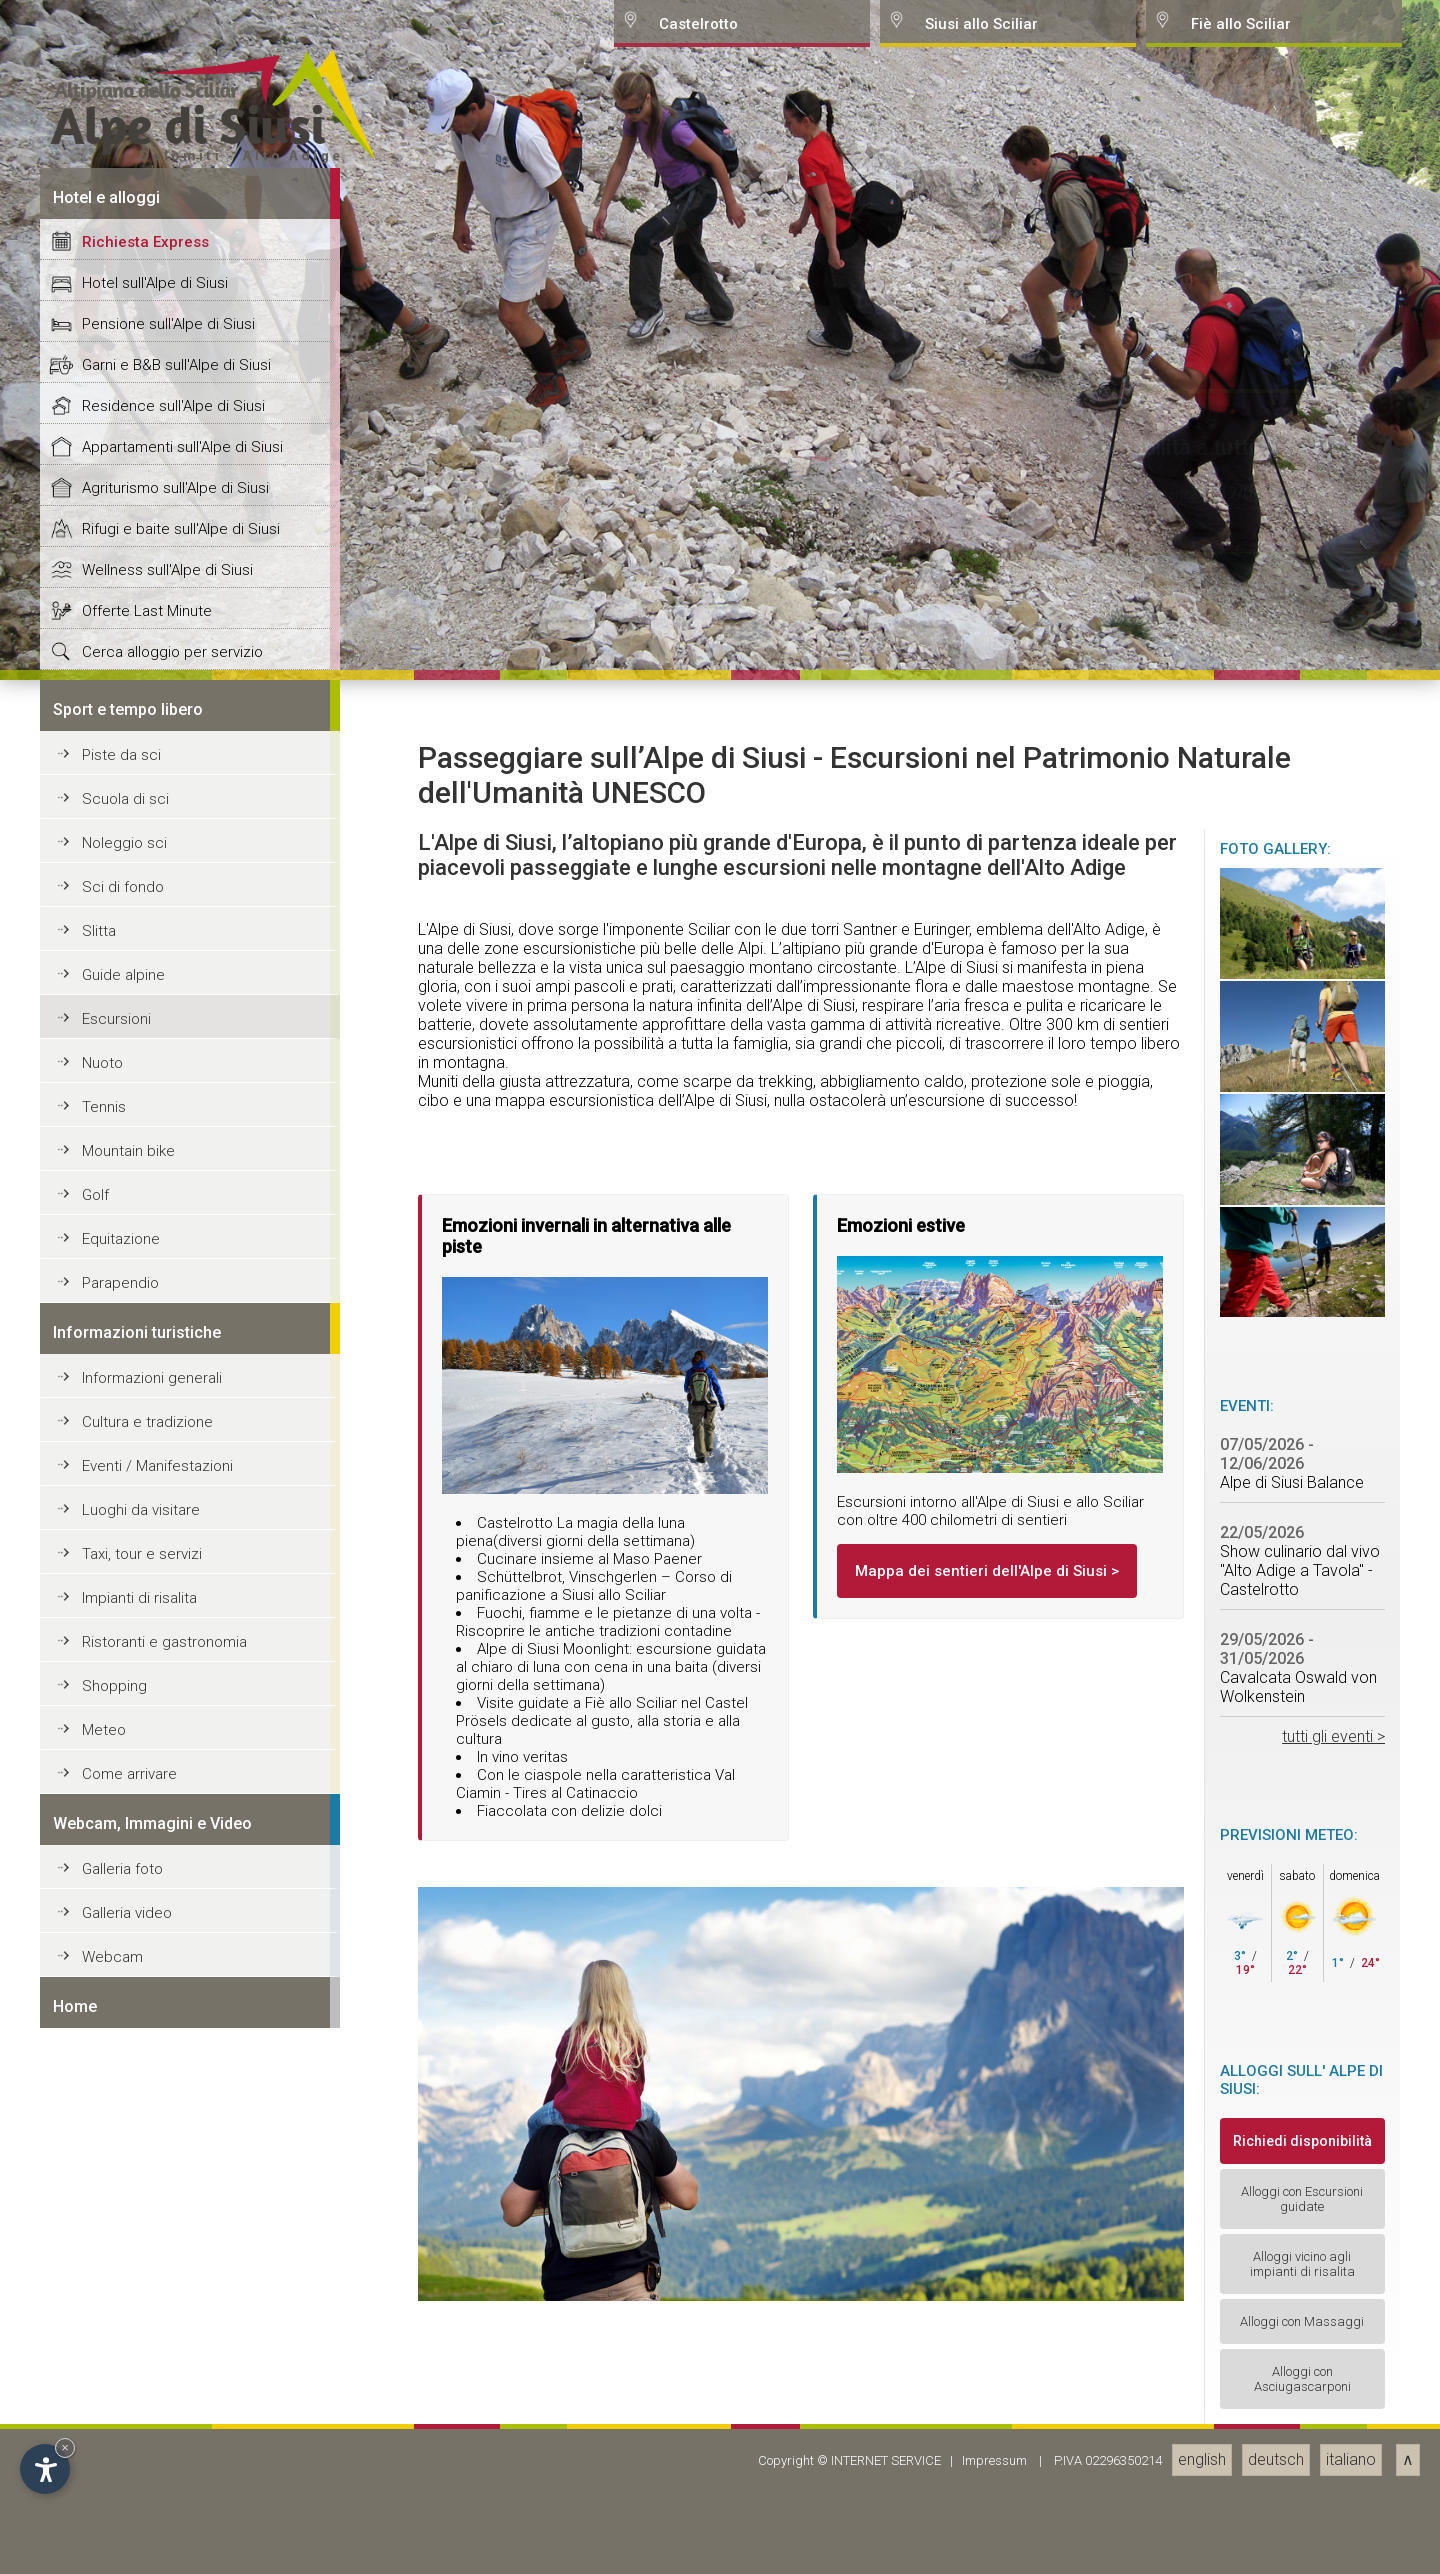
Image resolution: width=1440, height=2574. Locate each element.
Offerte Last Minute (147, 1990)
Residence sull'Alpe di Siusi (173, 1785)
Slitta (99, 2310)
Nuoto (102, 2442)
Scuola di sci (125, 2178)
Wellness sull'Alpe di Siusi (167, 1949)
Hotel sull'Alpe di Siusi (155, 1662)
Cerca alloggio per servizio (172, 2031)
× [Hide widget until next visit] (65, 2447)
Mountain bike (128, 2530)
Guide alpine (123, 2354)
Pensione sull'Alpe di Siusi (168, 1703)
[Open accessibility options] (45, 2469)
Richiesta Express (145, 1621)
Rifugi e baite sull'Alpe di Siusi (181, 1908)
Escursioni (116, 2398)
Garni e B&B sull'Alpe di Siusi (176, 1744)
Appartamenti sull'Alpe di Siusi (182, 1826)
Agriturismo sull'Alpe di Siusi (175, 1867)
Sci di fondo (123, 2266)
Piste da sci (121, 2134)
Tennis (104, 2486)
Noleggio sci (124, 2222)
